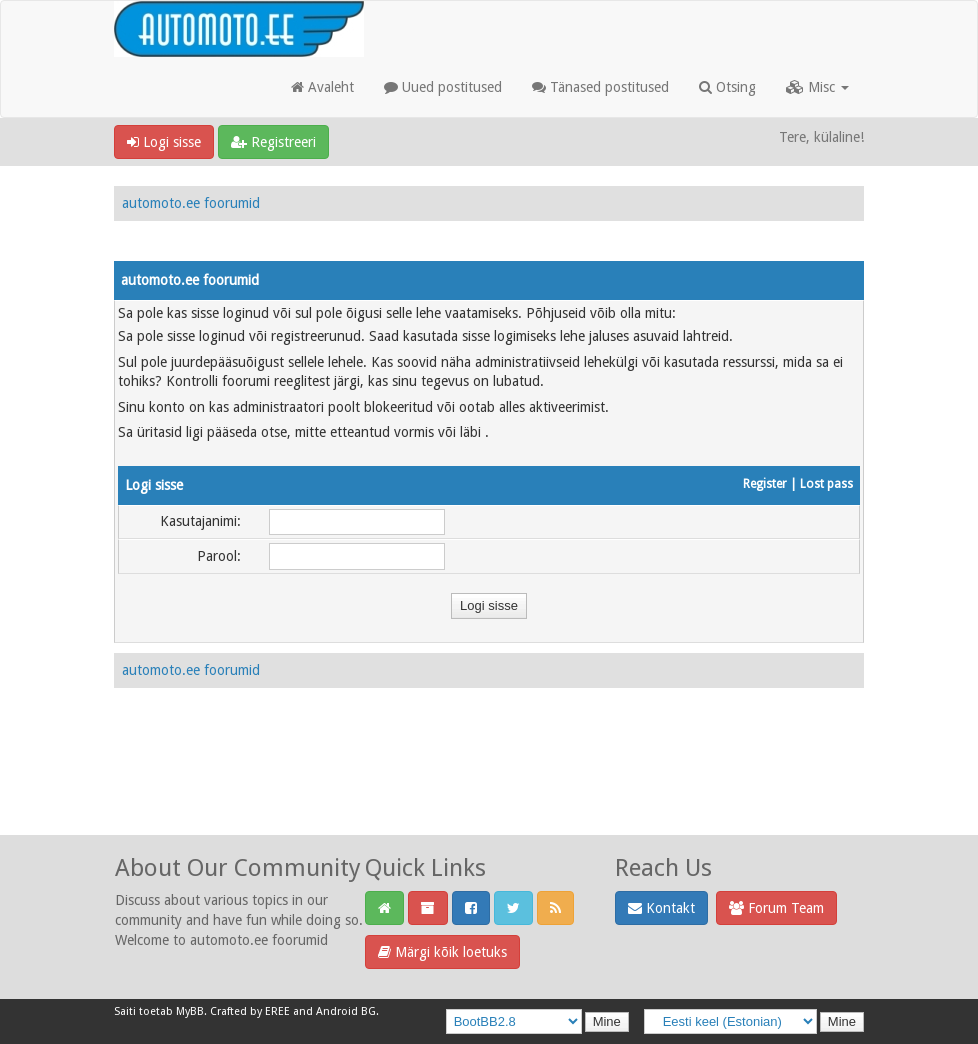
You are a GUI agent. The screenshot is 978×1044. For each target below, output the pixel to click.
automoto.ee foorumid (191, 203)
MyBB (190, 1011)
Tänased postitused (600, 87)
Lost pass (826, 484)
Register (765, 484)
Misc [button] (817, 87)
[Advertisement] (489, 783)
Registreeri (273, 142)
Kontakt (661, 908)
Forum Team (776, 908)
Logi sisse (164, 142)
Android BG (346, 1011)
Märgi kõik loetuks (442, 952)
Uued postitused (443, 87)
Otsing (727, 87)
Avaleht (322, 87)
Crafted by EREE (250, 1011)
